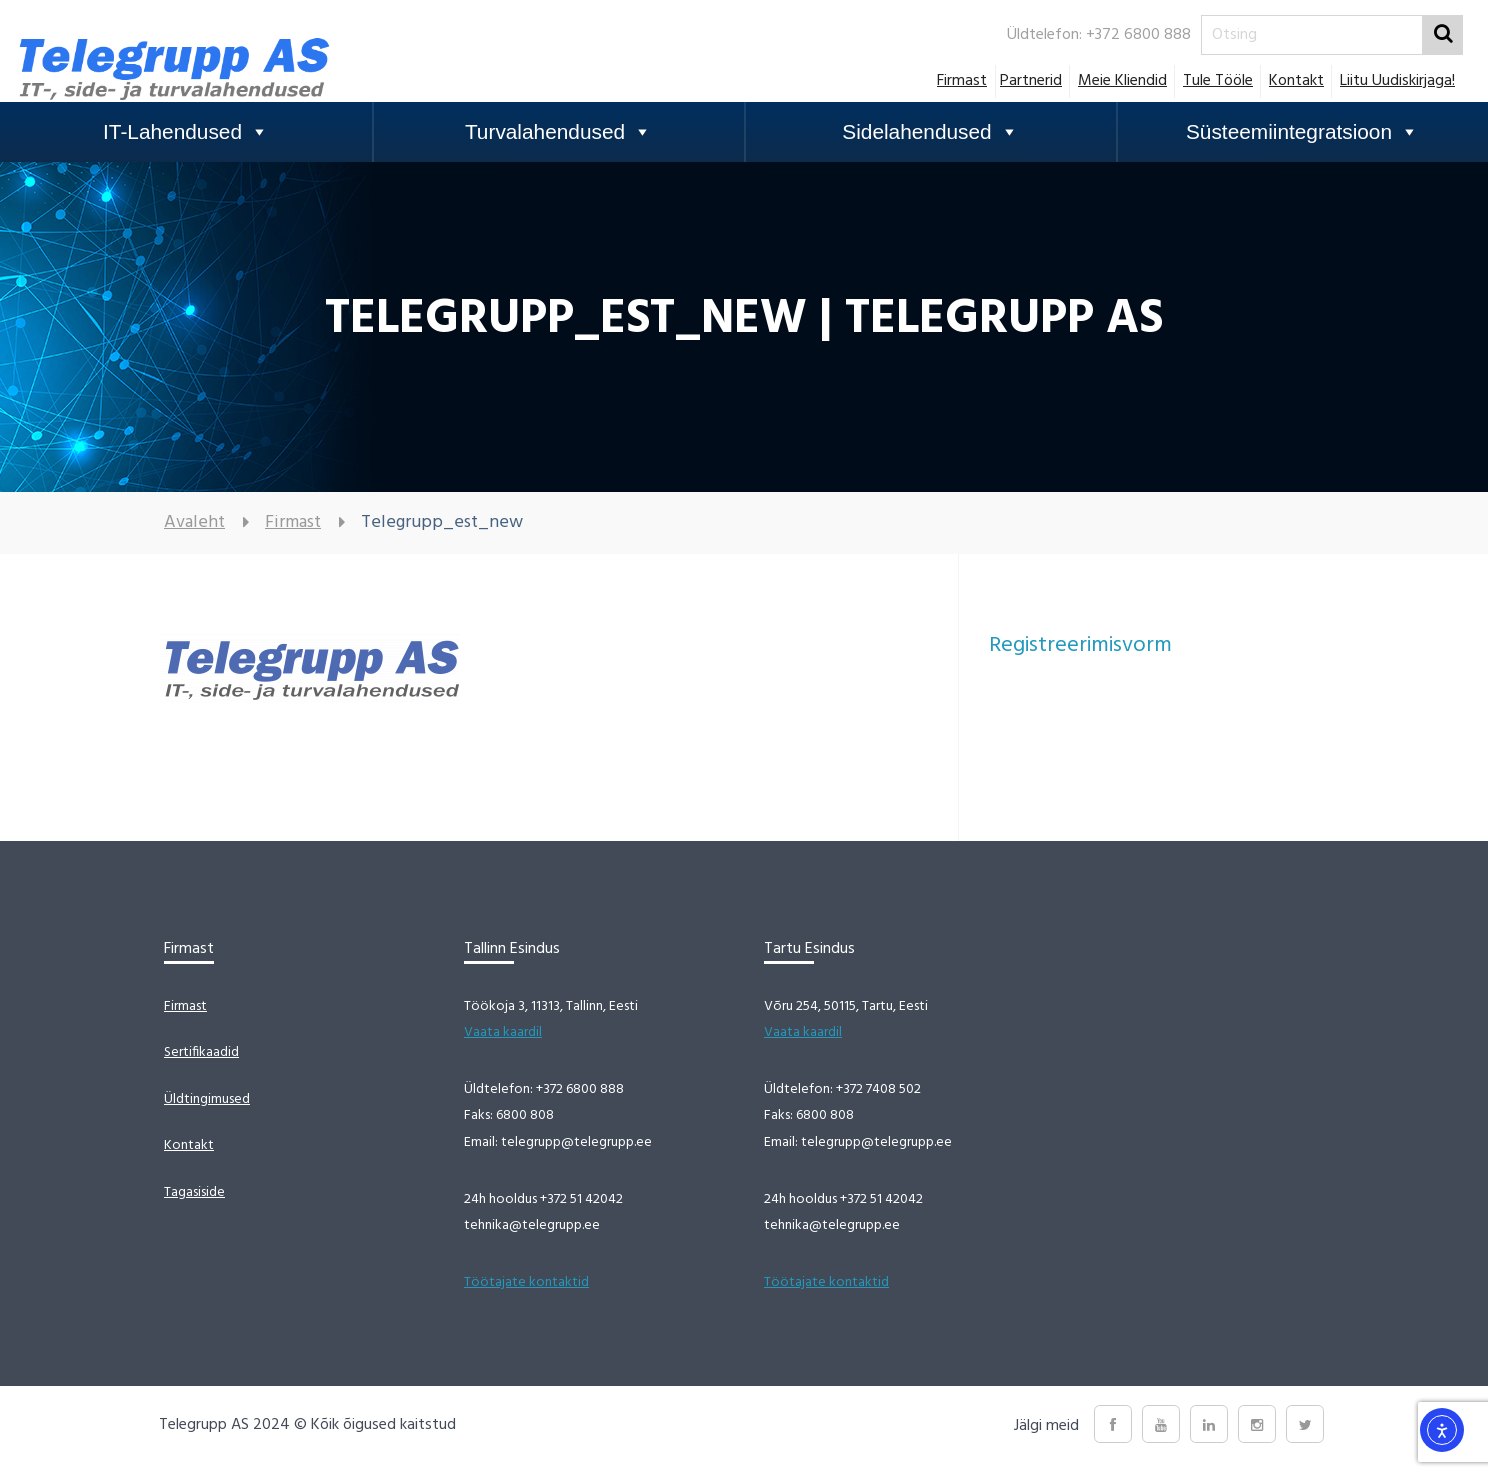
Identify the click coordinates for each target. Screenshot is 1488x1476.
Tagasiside (194, 1192)
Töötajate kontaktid (526, 1282)
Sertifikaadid (201, 1052)
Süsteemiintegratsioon (1302, 132)
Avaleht (194, 522)
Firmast (962, 81)
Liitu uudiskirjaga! (1397, 81)
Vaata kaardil (503, 1032)
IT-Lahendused (186, 132)
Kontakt (1296, 81)
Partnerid (1031, 81)
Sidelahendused (930, 132)
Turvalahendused (558, 132)
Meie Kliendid (1122, 81)
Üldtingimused (207, 1099)
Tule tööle (1218, 81)
